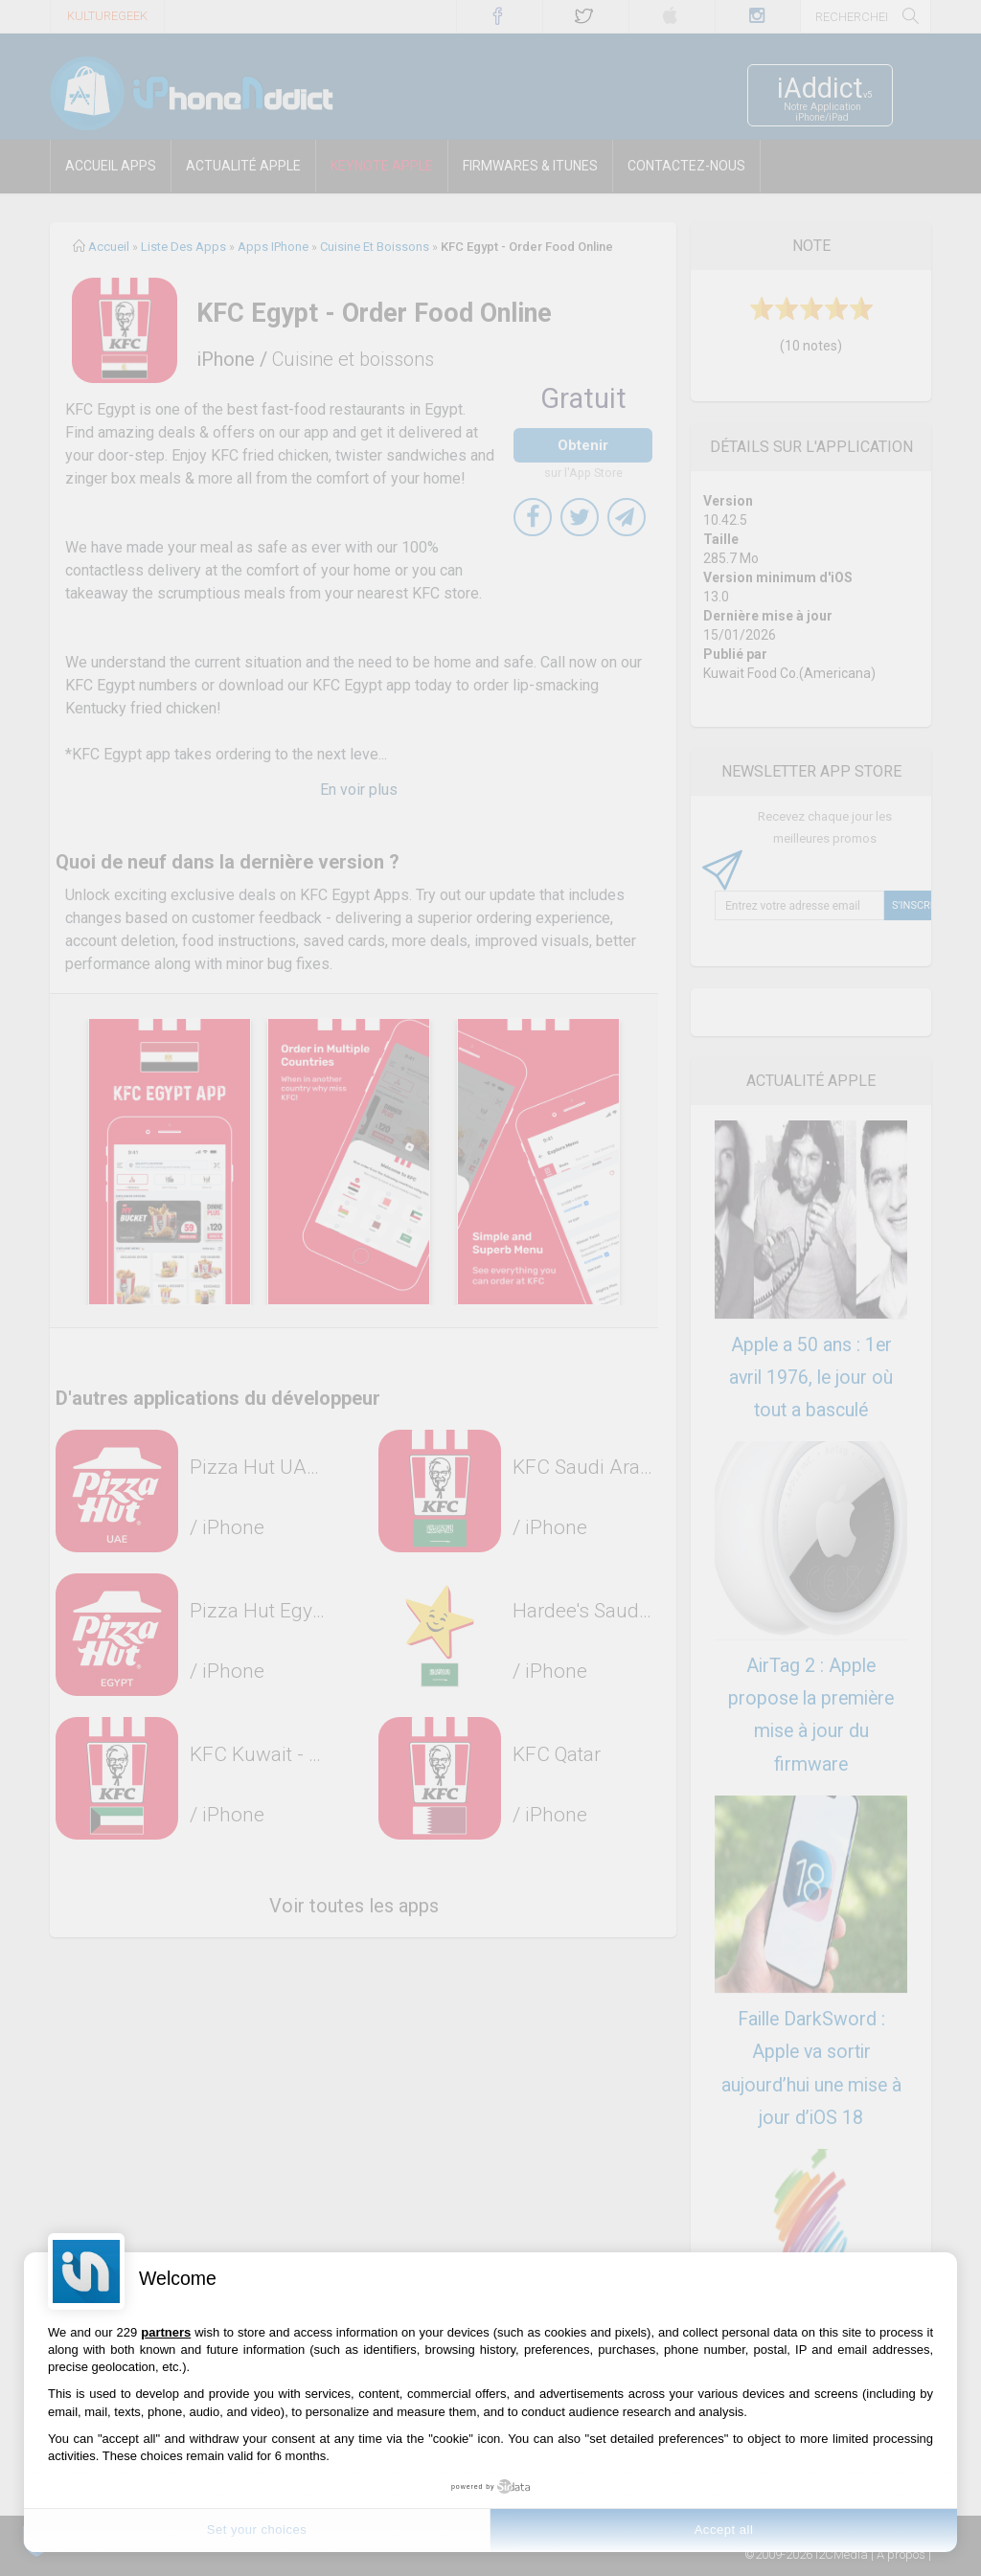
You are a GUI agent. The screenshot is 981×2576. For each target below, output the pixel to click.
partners (166, 2332)
